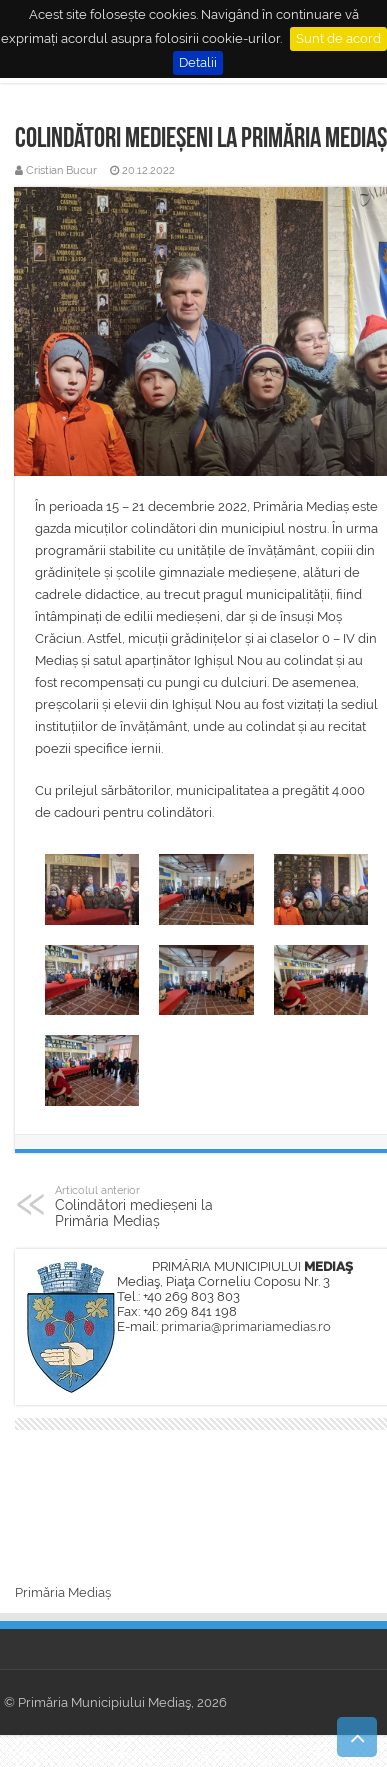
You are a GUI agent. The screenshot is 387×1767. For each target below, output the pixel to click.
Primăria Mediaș (63, 1592)
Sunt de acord (338, 38)
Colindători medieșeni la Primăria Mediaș (157, 1206)
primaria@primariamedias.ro (246, 1326)
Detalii (198, 62)
